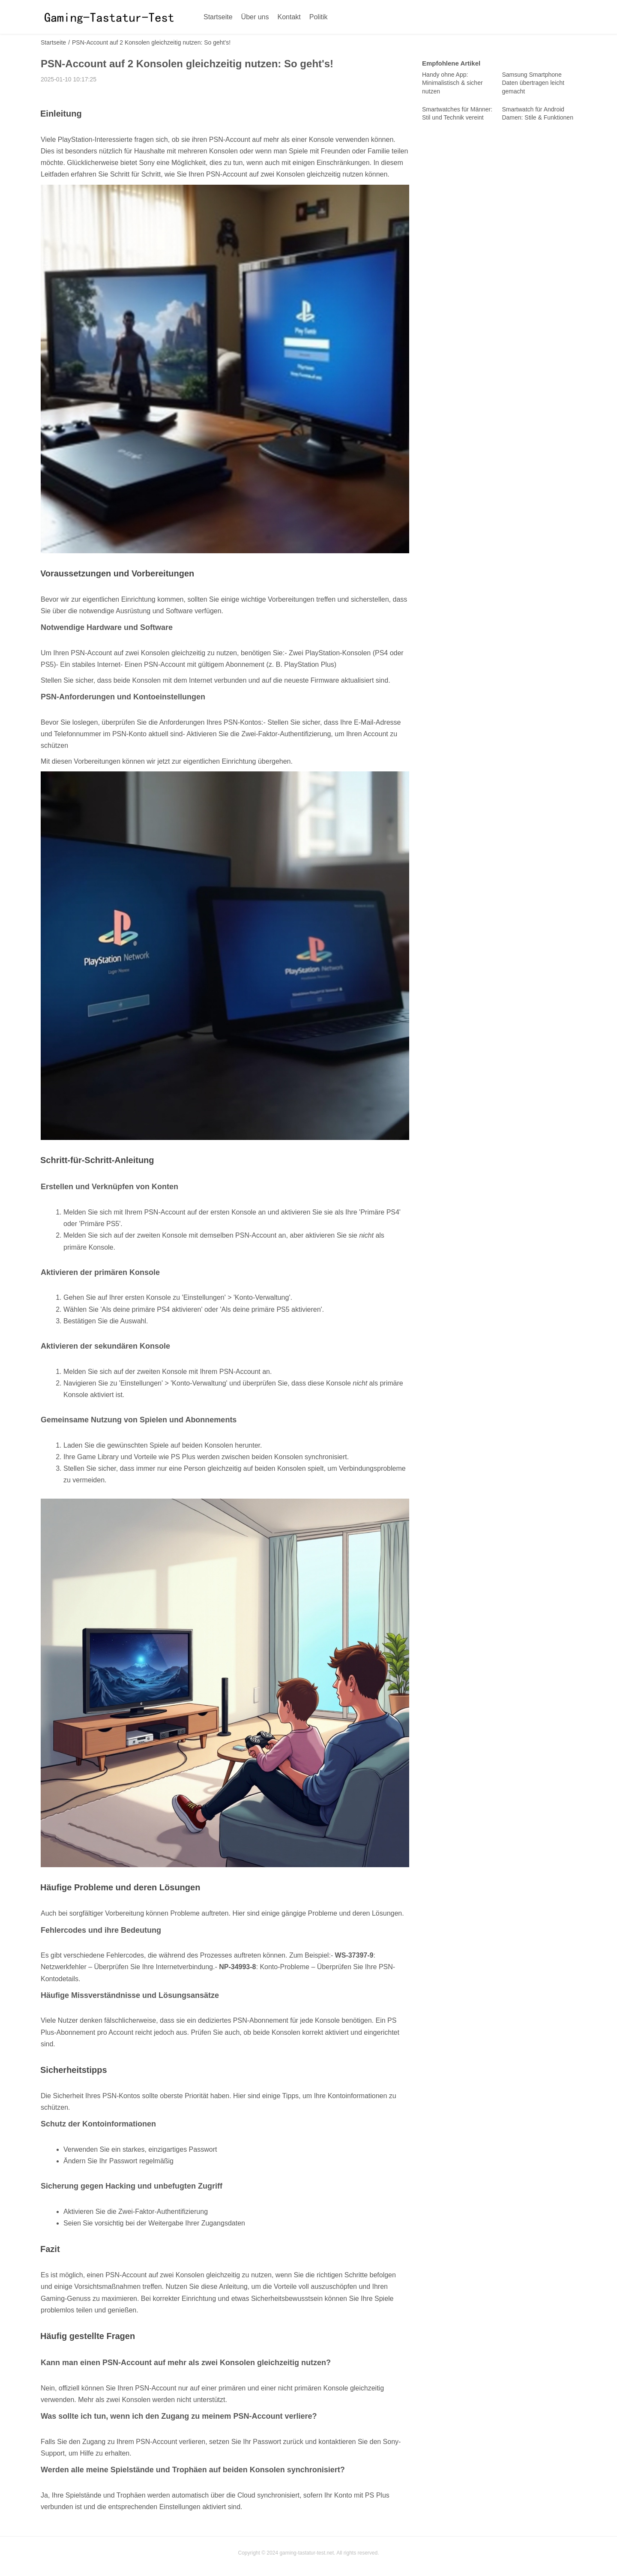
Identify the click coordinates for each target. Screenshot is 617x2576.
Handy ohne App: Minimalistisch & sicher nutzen (452, 83)
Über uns (255, 17)
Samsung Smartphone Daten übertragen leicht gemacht (533, 83)
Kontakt (289, 17)
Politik (318, 17)
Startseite (218, 17)
